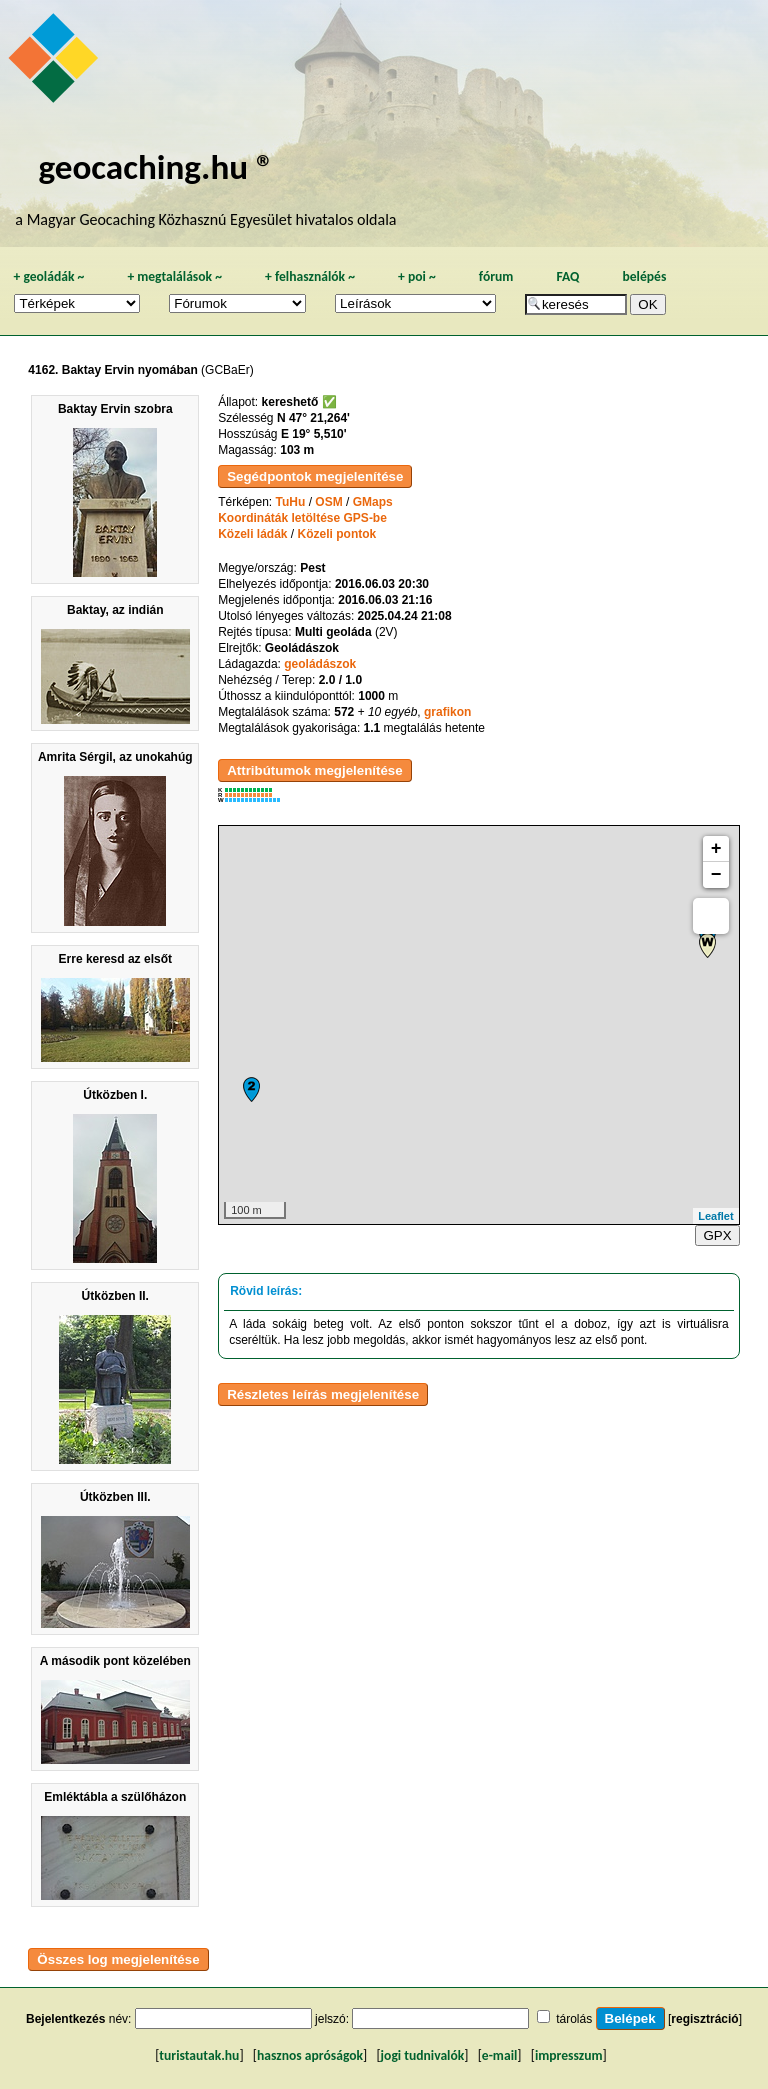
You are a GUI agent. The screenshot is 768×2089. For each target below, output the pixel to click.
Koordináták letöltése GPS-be (302, 518)
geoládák (48, 276)
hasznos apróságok (310, 2055)
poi (417, 276)
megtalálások (174, 276)
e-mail (499, 2055)
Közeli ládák (252, 534)
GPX (717, 1235)
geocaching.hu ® (156, 166)
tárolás (574, 2019)
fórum (496, 276)
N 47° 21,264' (313, 418)
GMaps (373, 502)
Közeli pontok (337, 534)
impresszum (569, 2055)
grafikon (447, 712)
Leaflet (715, 1216)
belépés (644, 276)
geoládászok (320, 664)
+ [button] (716, 849)
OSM (328, 502)
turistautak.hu (199, 2055)
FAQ (567, 276)
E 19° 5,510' (314, 434)
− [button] (716, 875)
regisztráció (704, 2019)
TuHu (291, 502)
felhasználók (310, 276)
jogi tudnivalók (423, 2055)
